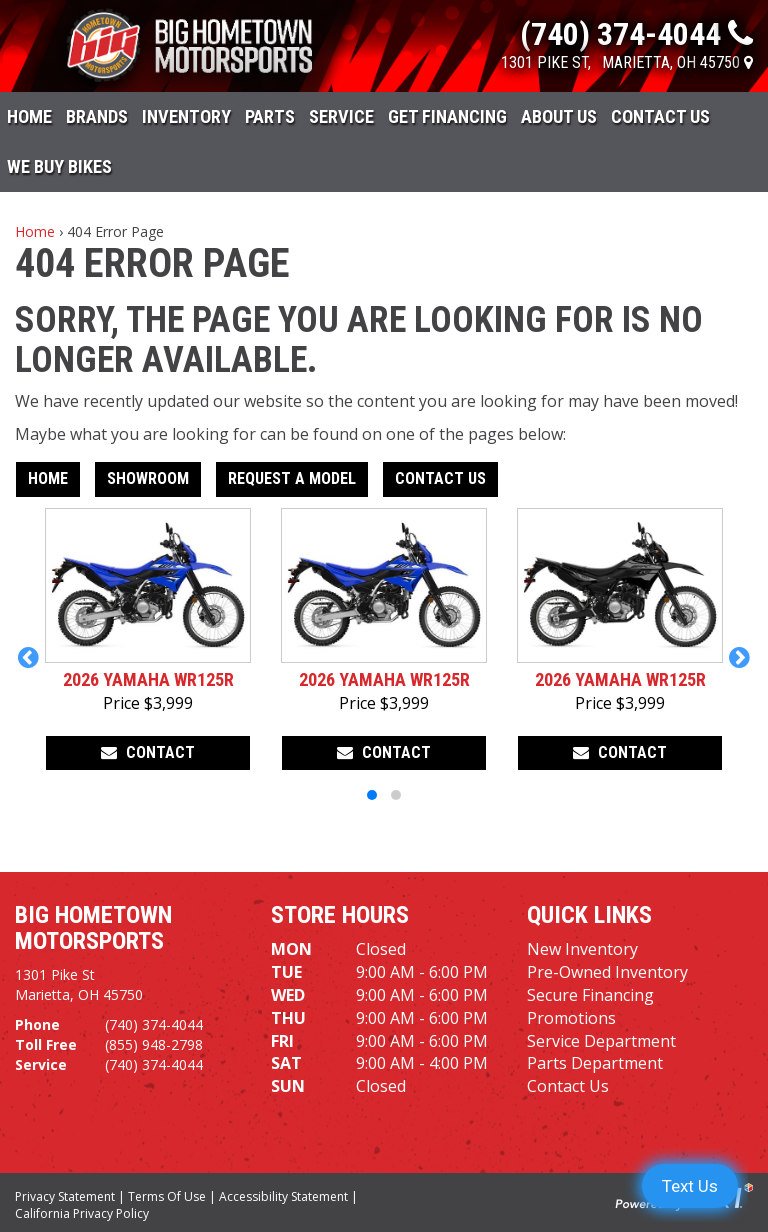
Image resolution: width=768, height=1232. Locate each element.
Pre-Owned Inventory (607, 972)
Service (341, 116)
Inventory (186, 116)
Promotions (571, 1018)
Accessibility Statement (283, 1196)
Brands (97, 116)
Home (29, 116)
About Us (559, 116)
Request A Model (292, 478)
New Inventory (582, 949)
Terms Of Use (167, 1196)
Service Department (601, 1041)
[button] (28, 657)
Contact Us (660, 116)
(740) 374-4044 (154, 1024)
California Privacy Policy (82, 1213)
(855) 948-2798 (154, 1044)
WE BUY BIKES (59, 166)
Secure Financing (590, 995)
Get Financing (447, 116)
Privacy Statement (65, 1196)
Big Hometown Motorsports (93, 928)
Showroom (148, 478)
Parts (270, 116)
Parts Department (595, 1063)
